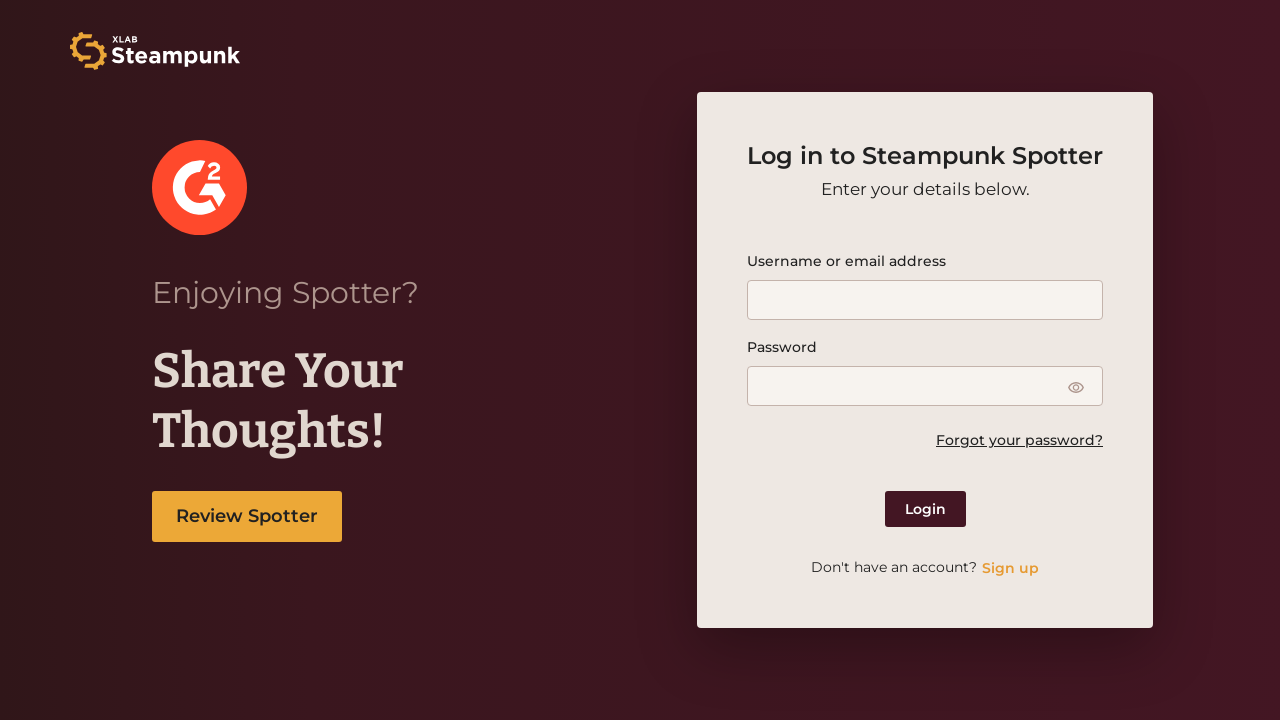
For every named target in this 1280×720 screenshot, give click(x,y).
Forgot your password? (1019, 440)
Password (782, 347)
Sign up (1010, 568)
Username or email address (846, 261)
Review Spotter (247, 516)
